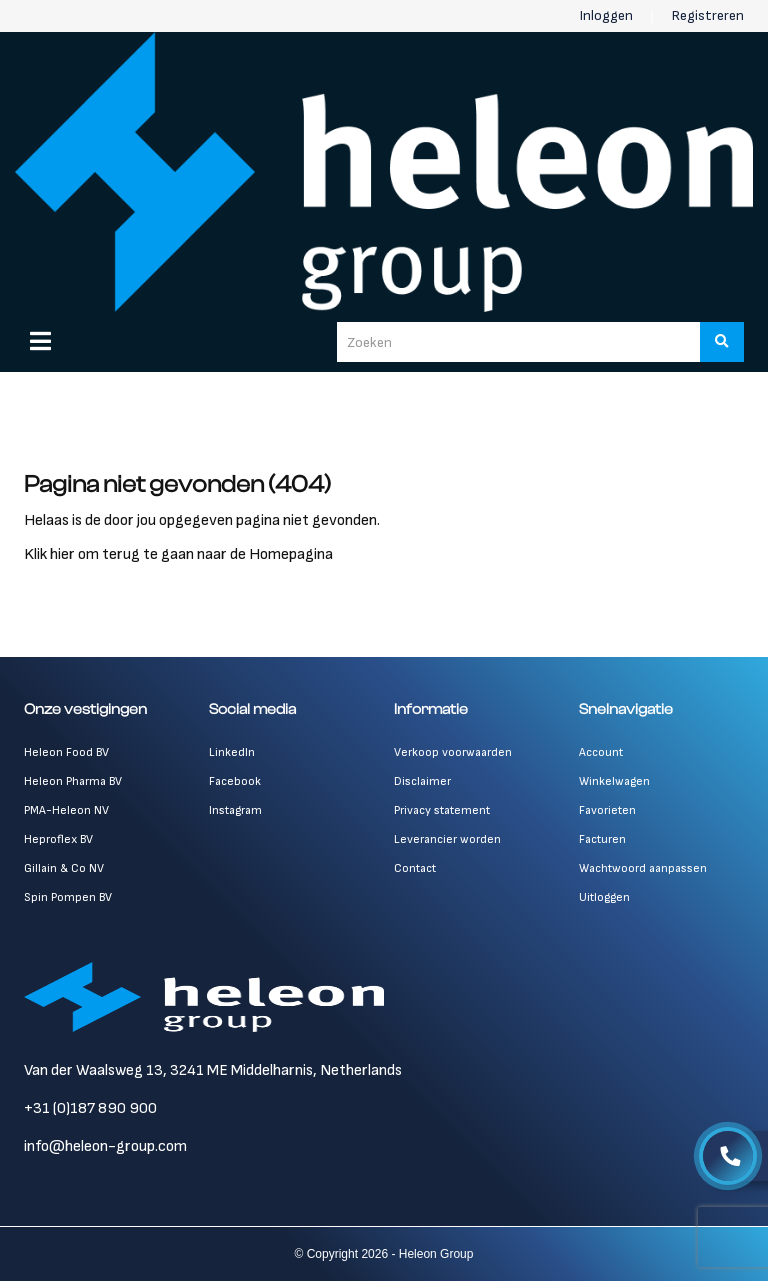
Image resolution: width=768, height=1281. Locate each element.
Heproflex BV (58, 839)
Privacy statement (442, 810)
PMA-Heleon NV (66, 810)
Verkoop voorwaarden (453, 752)
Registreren (708, 15)
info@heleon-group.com (105, 1146)
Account (601, 752)
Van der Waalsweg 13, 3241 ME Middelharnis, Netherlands (213, 1070)
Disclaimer (422, 781)
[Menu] (40, 341)
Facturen (602, 839)
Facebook (235, 781)
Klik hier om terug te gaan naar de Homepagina (178, 554)
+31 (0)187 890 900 (90, 1108)
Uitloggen (604, 897)
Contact (415, 868)
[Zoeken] (722, 342)
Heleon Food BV (66, 752)
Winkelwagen (614, 781)
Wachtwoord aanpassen (643, 868)
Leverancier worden (447, 839)
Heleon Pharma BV (73, 781)
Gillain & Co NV (64, 868)
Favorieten (607, 810)
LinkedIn (232, 752)
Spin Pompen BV (68, 897)
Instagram (235, 810)
